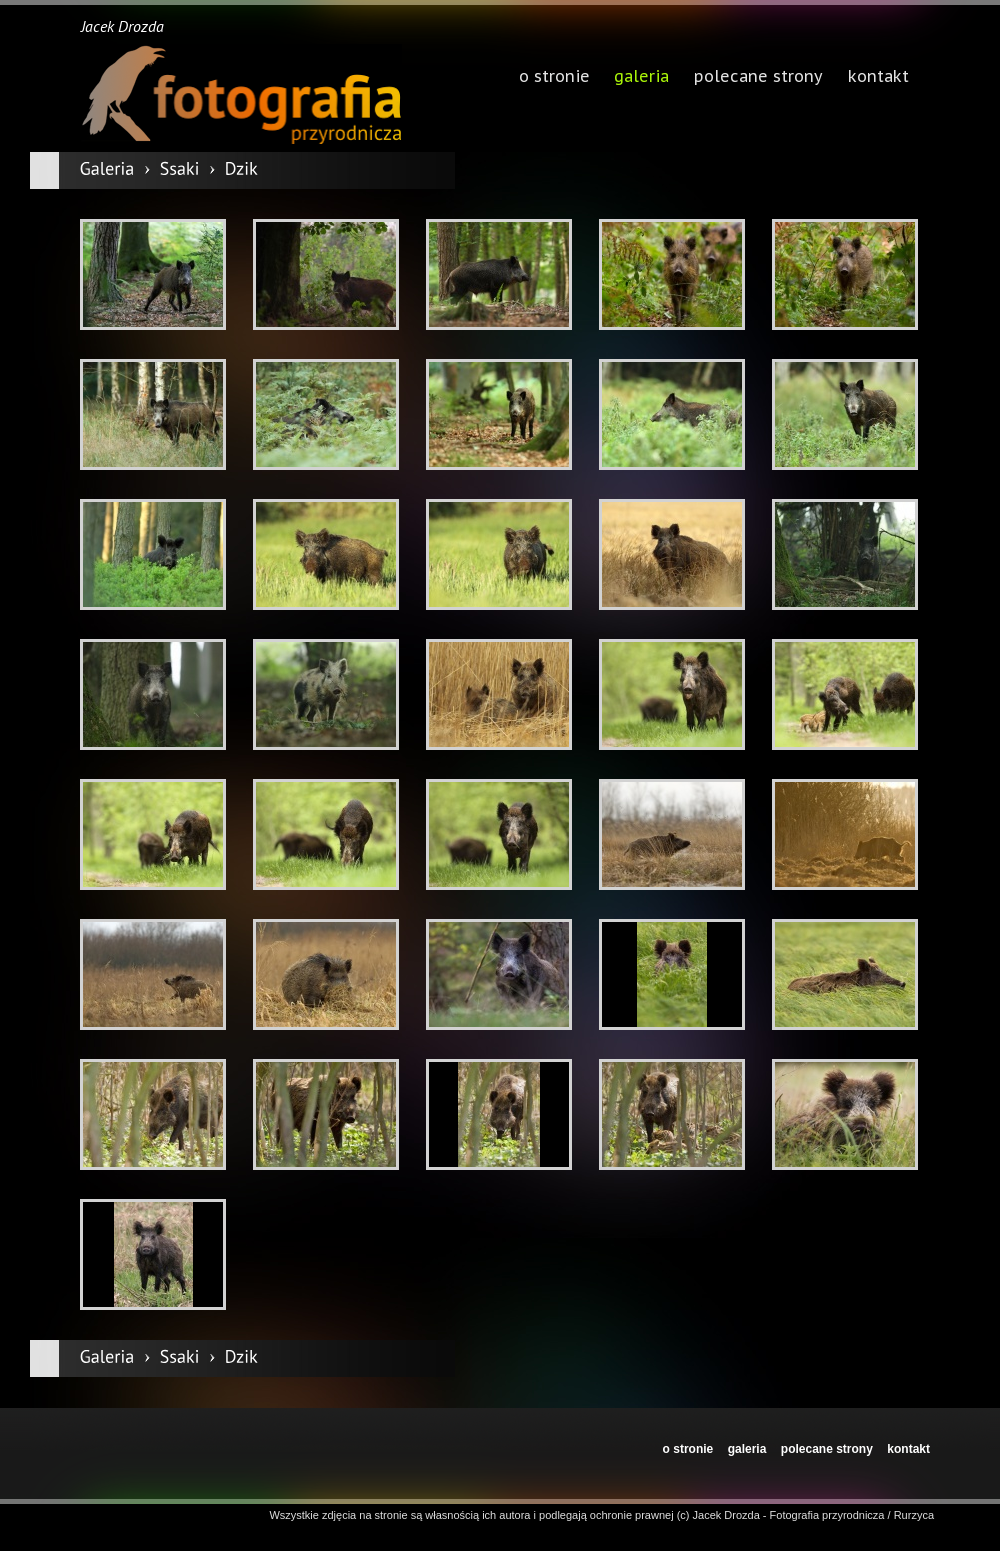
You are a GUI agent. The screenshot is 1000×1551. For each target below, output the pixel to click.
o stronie (688, 1449)
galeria (641, 78)
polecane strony (827, 1449)
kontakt (908, 1449)
